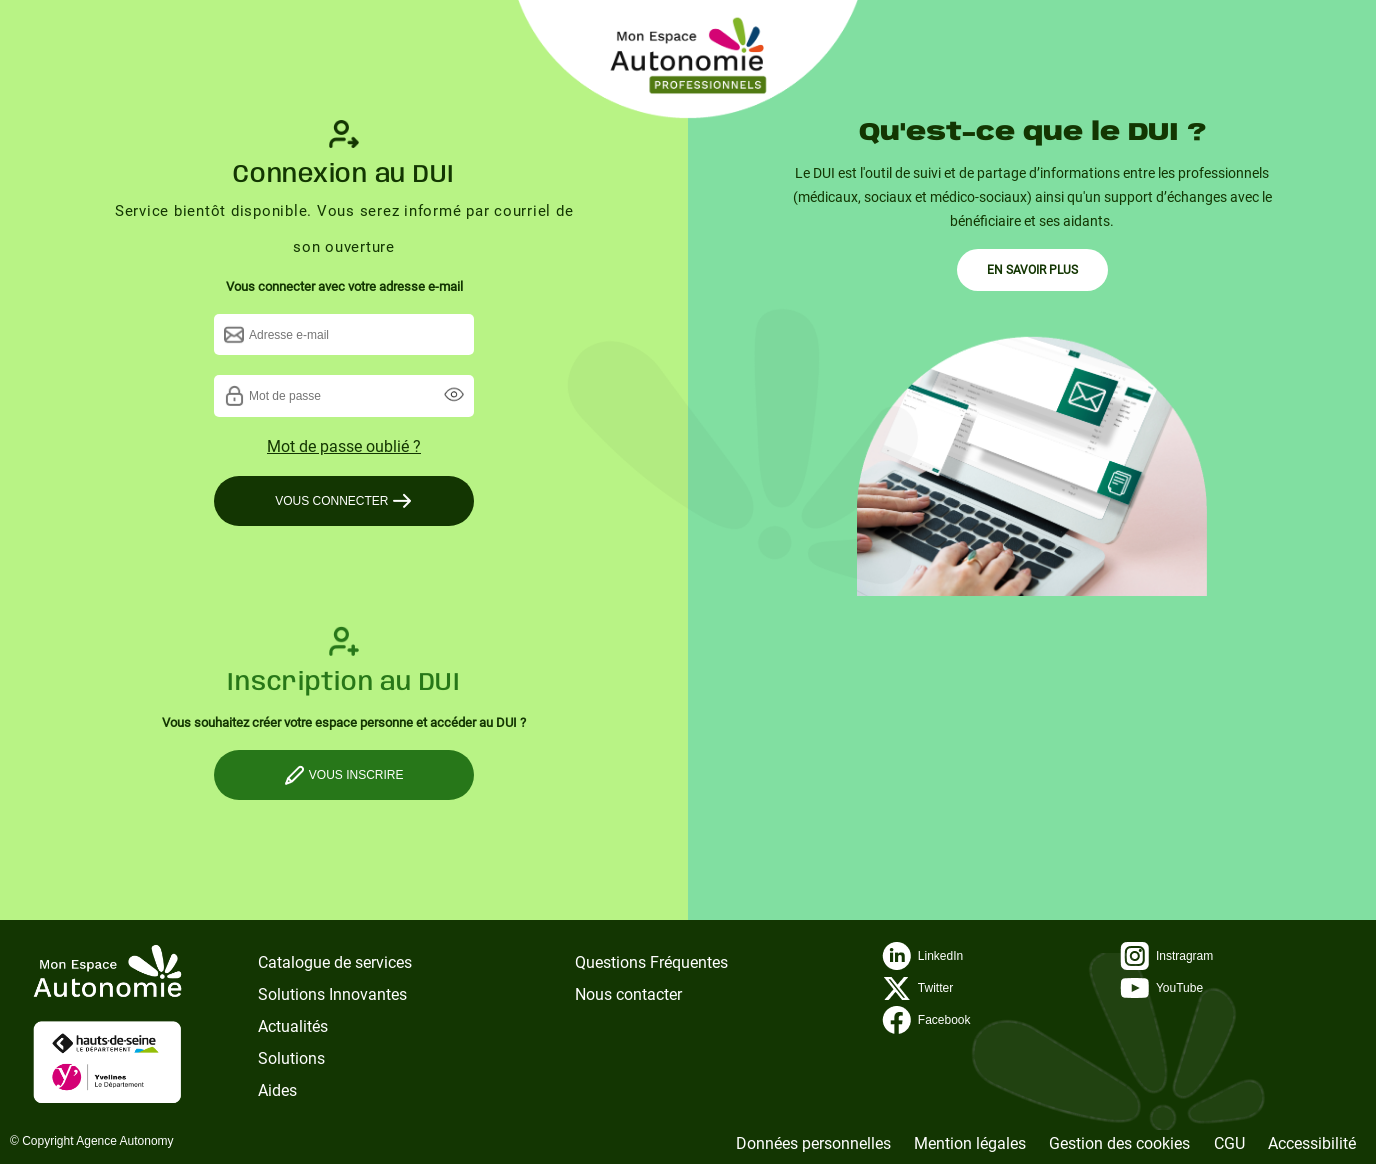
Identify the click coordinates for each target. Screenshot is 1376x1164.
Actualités (293, 1026)
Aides (277, 1090)
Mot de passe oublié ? (344, 446)
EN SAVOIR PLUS (1032, 270)
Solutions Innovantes (332, 994)
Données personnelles (813, 1143)
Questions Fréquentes (651, 962)
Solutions (291, 1058)
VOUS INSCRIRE (343, 775)
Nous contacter (628, 994)
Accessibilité (1312, 1143)
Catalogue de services (335, 962)
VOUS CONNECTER (344, 501)
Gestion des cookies (1119, 1143)
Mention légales (970, 1143)
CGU (1229, 1143)
